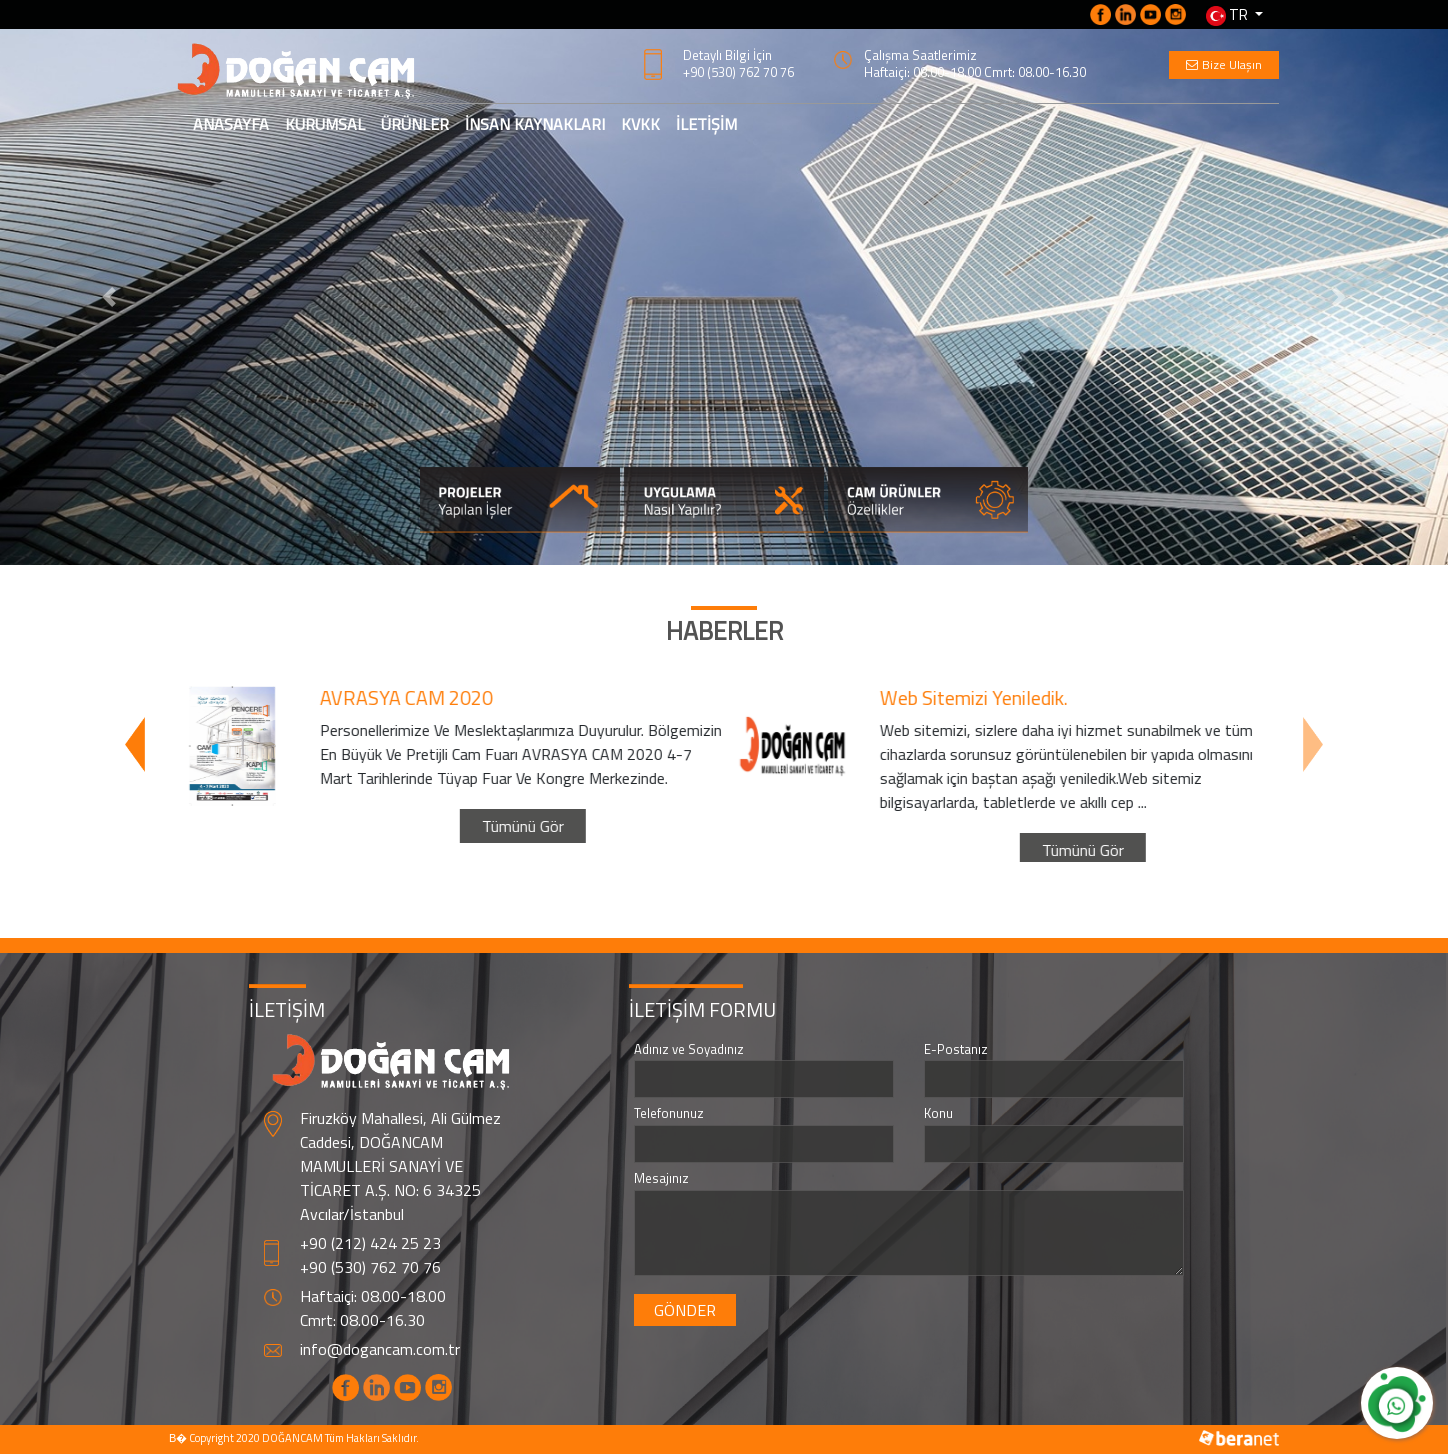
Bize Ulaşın (1224, 64)
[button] (108, 297)
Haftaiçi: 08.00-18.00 (373, 1296)
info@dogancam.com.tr (380, 1349)
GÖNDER (685, 1310)
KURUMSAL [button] (325, 124)
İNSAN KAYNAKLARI (535, 124)
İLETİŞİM (706, 124)
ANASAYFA (235, 123)
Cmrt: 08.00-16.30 (362, 1320)
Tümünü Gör (517, 802)
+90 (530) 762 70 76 (738, 72)
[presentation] (135, 744)
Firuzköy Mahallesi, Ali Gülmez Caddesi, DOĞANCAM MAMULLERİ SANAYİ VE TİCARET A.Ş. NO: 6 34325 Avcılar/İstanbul (400, 1166)
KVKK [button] (640, 124)
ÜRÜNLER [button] (415, 124)
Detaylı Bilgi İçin (727, 55)
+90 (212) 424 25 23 (370, 1243)
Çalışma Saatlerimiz (920, 55)
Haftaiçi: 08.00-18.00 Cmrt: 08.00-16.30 (975, 72)
